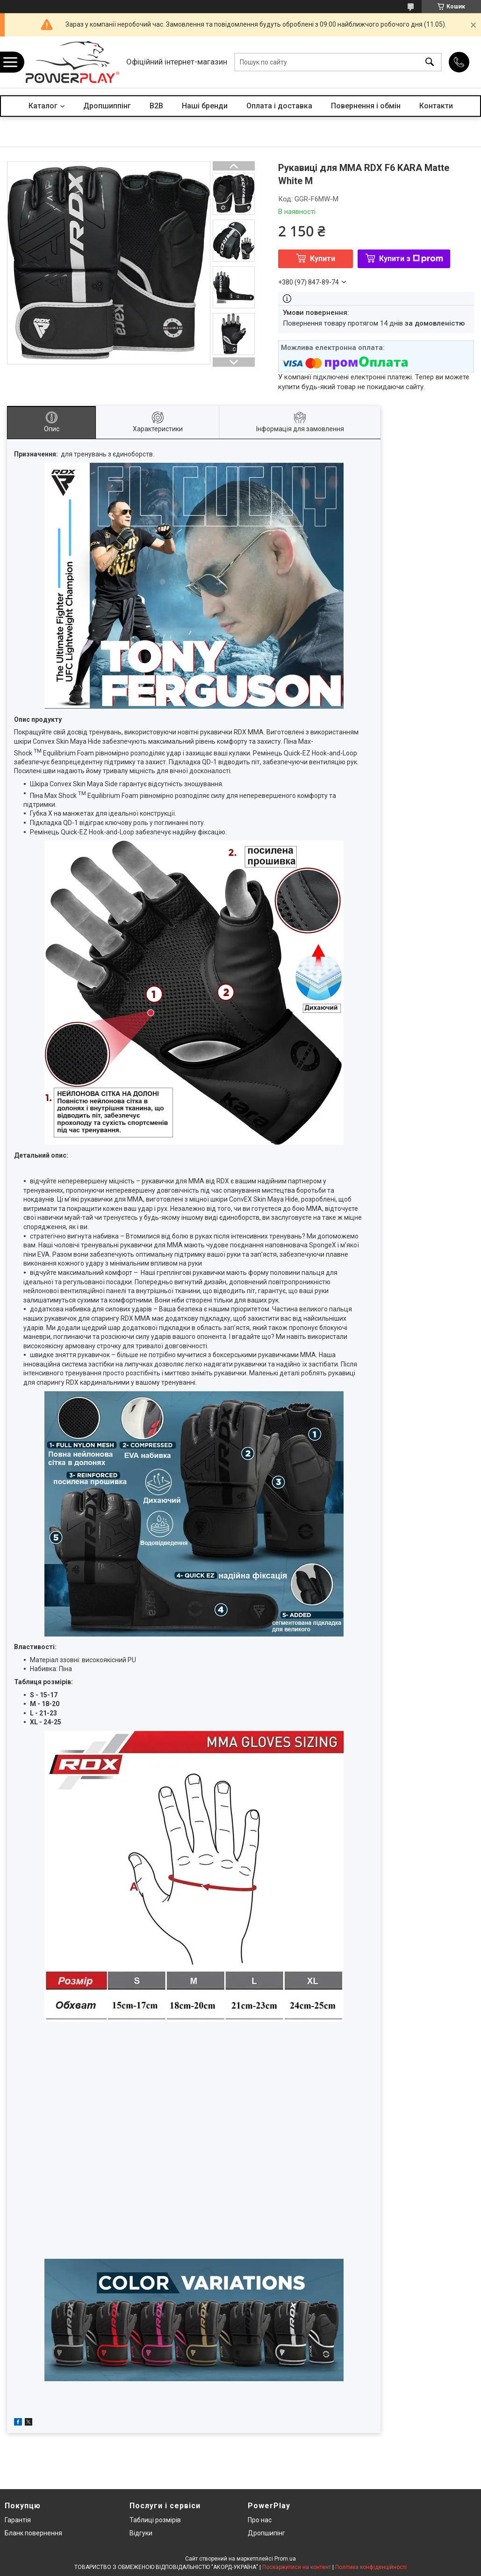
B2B (156, 105)
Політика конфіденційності (371, 2567)
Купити (322, 258)
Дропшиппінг (107, 105)
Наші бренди (205, 105)
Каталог (43, 105)
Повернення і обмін (366, 105)
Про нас (260, 2520)
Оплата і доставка (279, 105)
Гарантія (18, 2520)
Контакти (436, 105)
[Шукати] (429, 62)
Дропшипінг (266, 2533)
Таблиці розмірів (155, 2520)
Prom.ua (285, 2558)
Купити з (411, 258)
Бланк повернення (33, 2533)
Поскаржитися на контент (296, 2567)
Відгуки (140, 2533)
